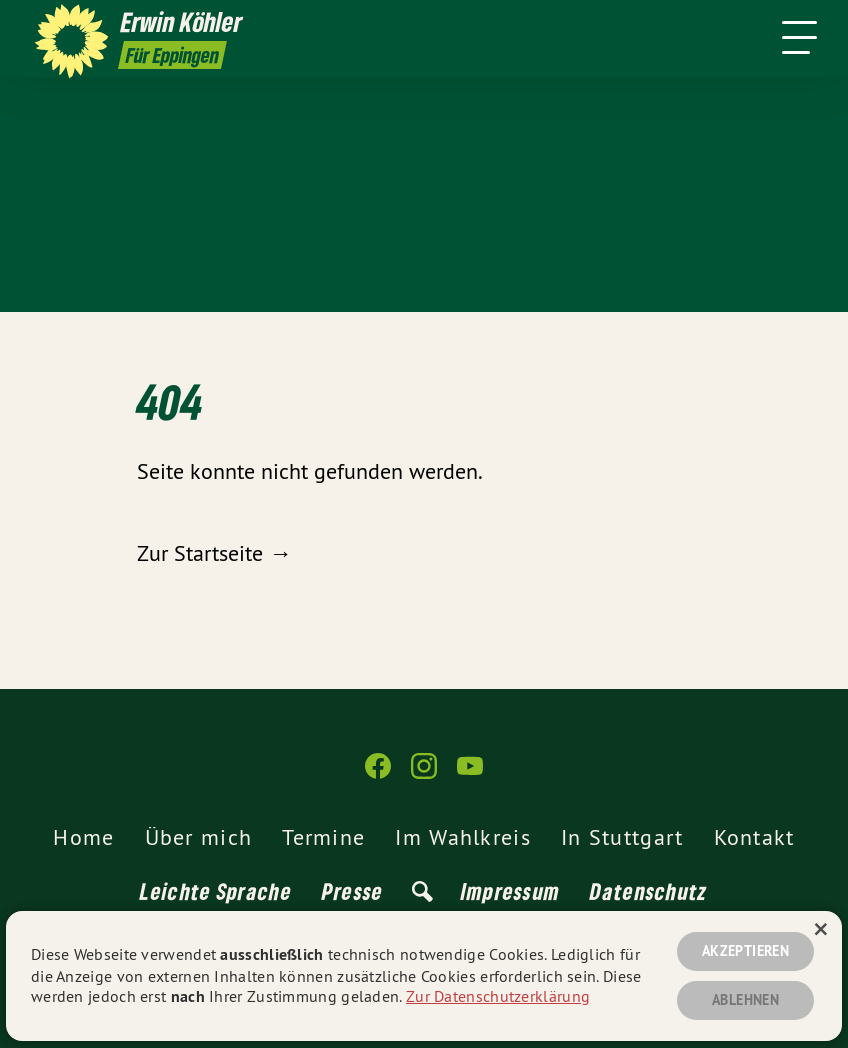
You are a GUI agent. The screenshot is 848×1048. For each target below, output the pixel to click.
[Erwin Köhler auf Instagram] (424, 774)
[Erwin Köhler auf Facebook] (378, 774)
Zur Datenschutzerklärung (498, 996)
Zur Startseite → (214, 553)
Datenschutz (648, 891)
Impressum (511, 891)
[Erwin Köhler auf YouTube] (470, 774)
